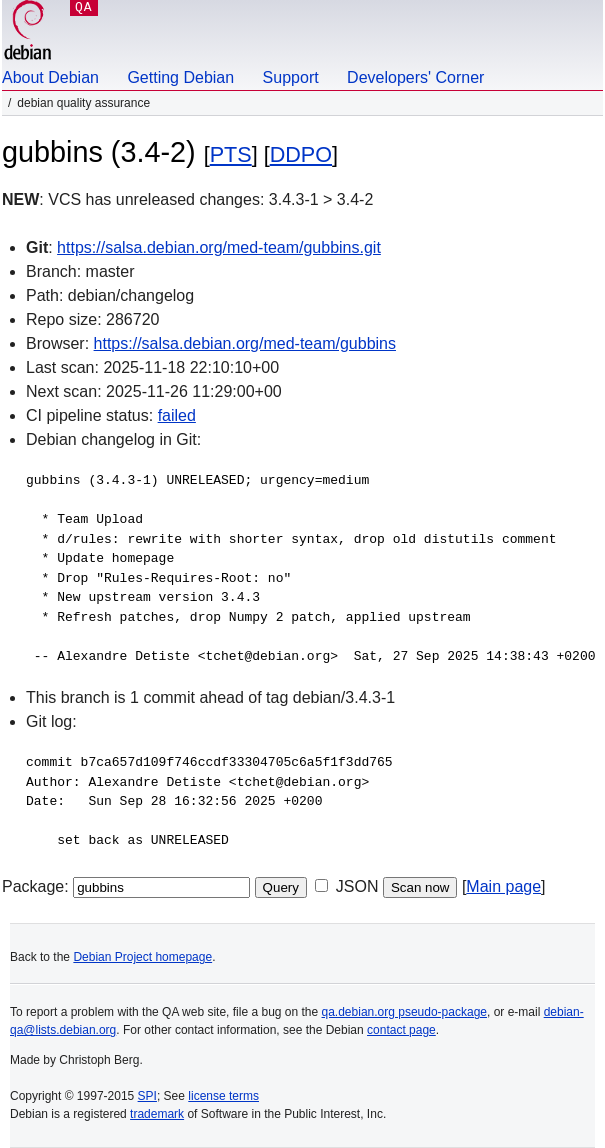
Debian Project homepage (142, 957)
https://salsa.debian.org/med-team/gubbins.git (219, 247)
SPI (147, 1096)
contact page (401, 1030)
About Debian (50, 77)
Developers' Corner (415, 77)
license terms (223, 1096)
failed (177, 415)
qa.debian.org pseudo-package (404, 1012)
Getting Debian (180, 77)
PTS (231, 154)
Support (291, 77)
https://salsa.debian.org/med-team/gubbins (245, 343)
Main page (503, 886)
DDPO (301, 154)
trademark (157, 1114)
